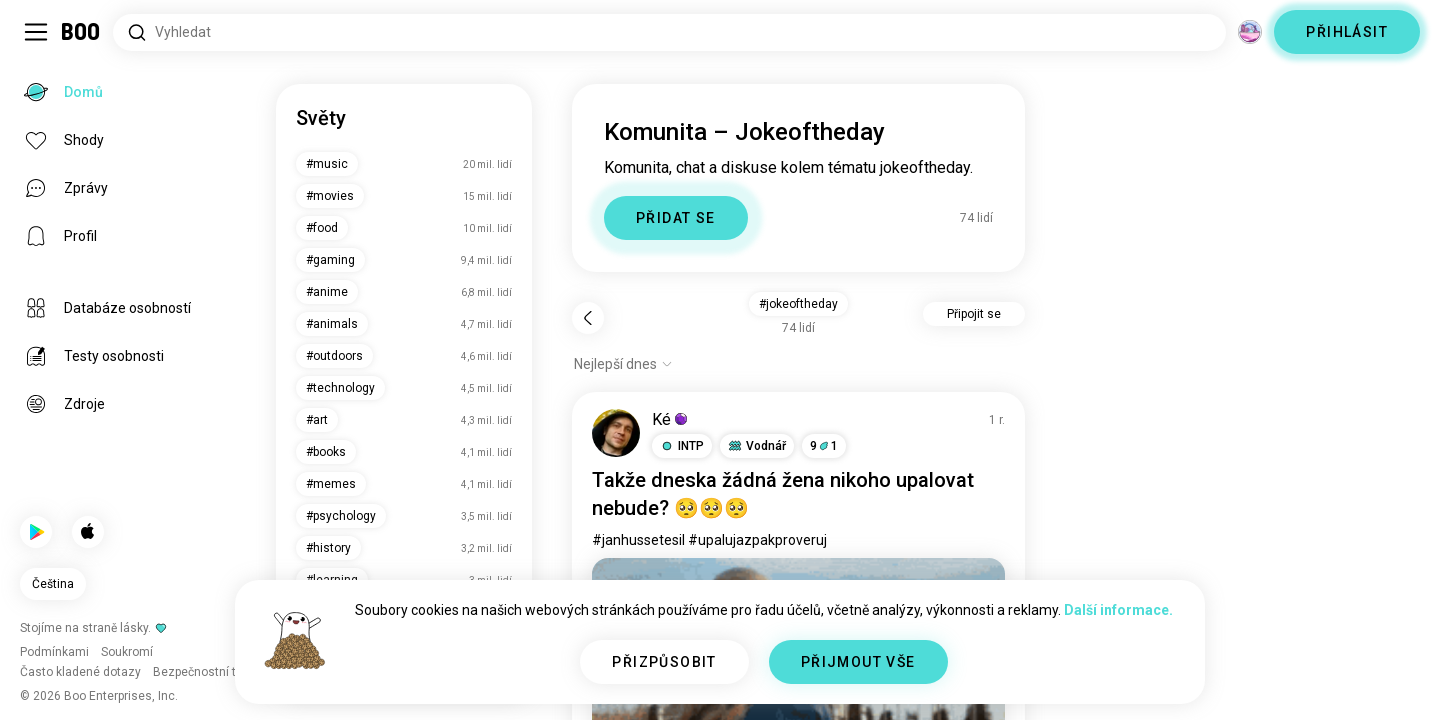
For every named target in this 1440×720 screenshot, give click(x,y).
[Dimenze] (1250, 32)
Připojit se (974, 314)
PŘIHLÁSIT (1347, 32)
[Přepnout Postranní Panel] (36, 32)
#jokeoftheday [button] (798, 304)
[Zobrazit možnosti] (623, 364)
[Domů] (81, 32)
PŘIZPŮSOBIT (664, 662)
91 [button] (824, 446)
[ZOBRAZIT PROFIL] (616, 433)
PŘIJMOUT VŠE (858, 662)
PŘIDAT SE (676, 218)
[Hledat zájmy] (669, 32)
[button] (682, 446)
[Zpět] (588, 318)
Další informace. (1118, 610)
